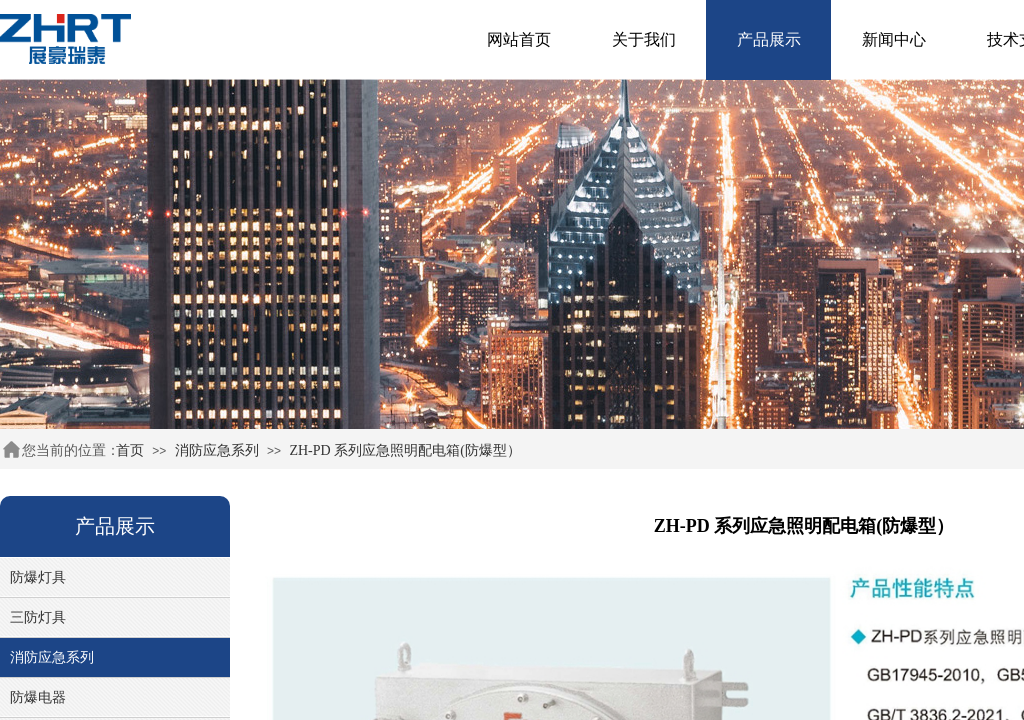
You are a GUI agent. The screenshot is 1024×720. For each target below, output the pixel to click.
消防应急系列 (217, 450)
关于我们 (644, 39)
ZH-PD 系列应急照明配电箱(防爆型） (404, 450)
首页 (130, 450)
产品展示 (769, 39)
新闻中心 (894, 39)
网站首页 (519, 39)
